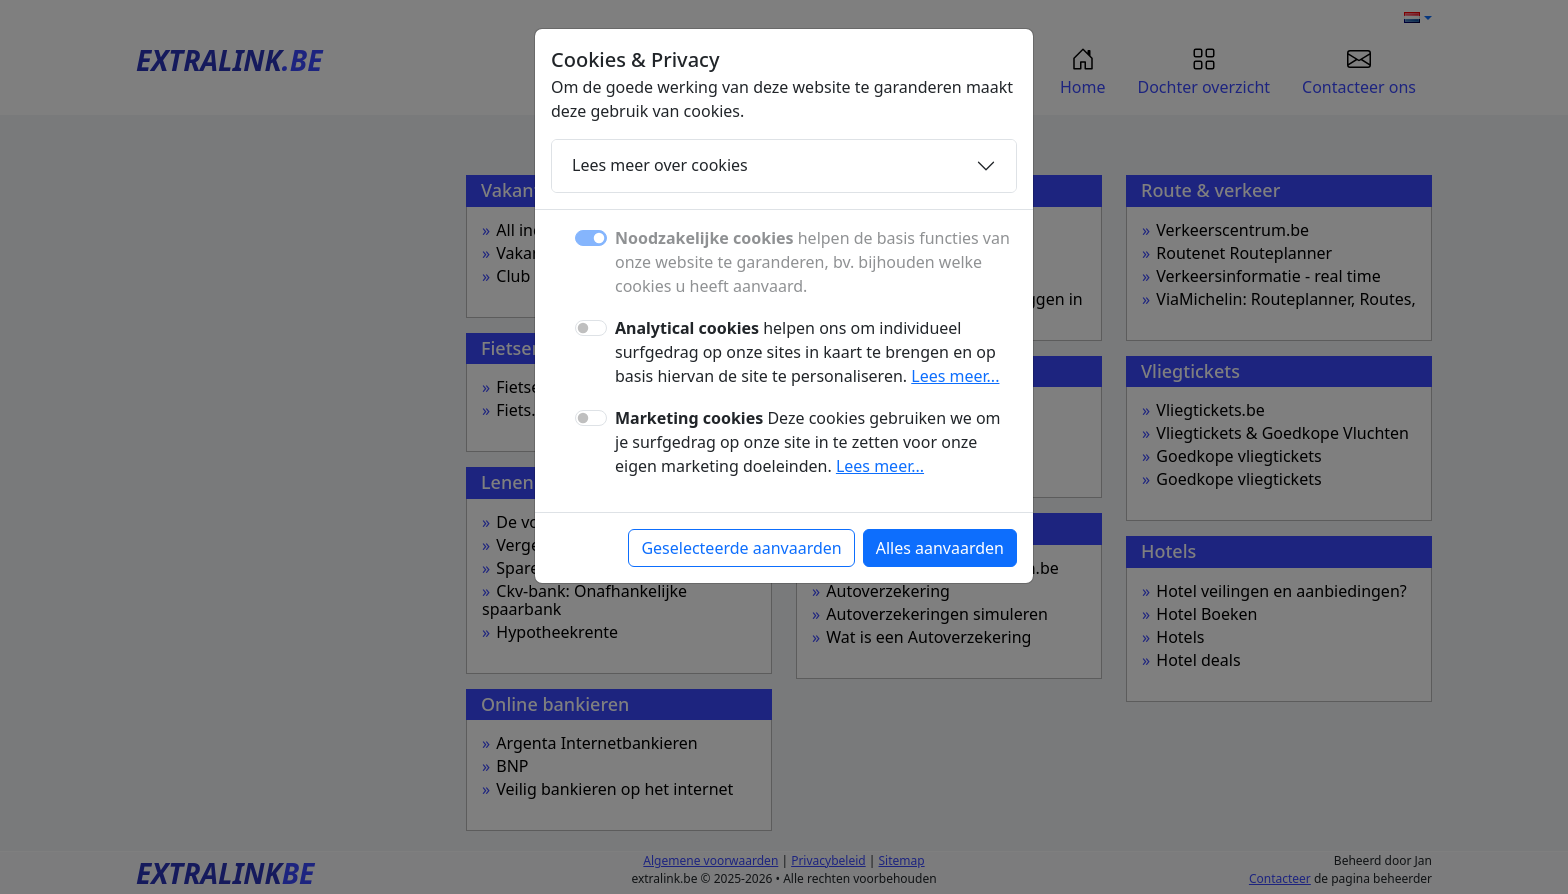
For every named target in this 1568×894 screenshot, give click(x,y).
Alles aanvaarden (940, 548)
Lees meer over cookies (660, 165)
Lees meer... (955, 376)
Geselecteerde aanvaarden (741, 548)
